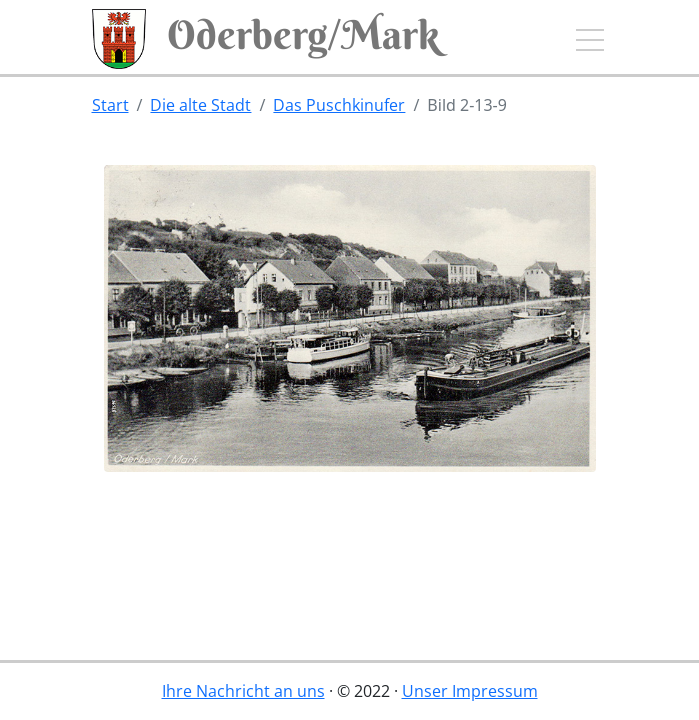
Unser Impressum (470, 691)
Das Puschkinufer (339, 105)
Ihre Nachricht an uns (243, 691)
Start (110, 105)
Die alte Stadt (200, 105)
